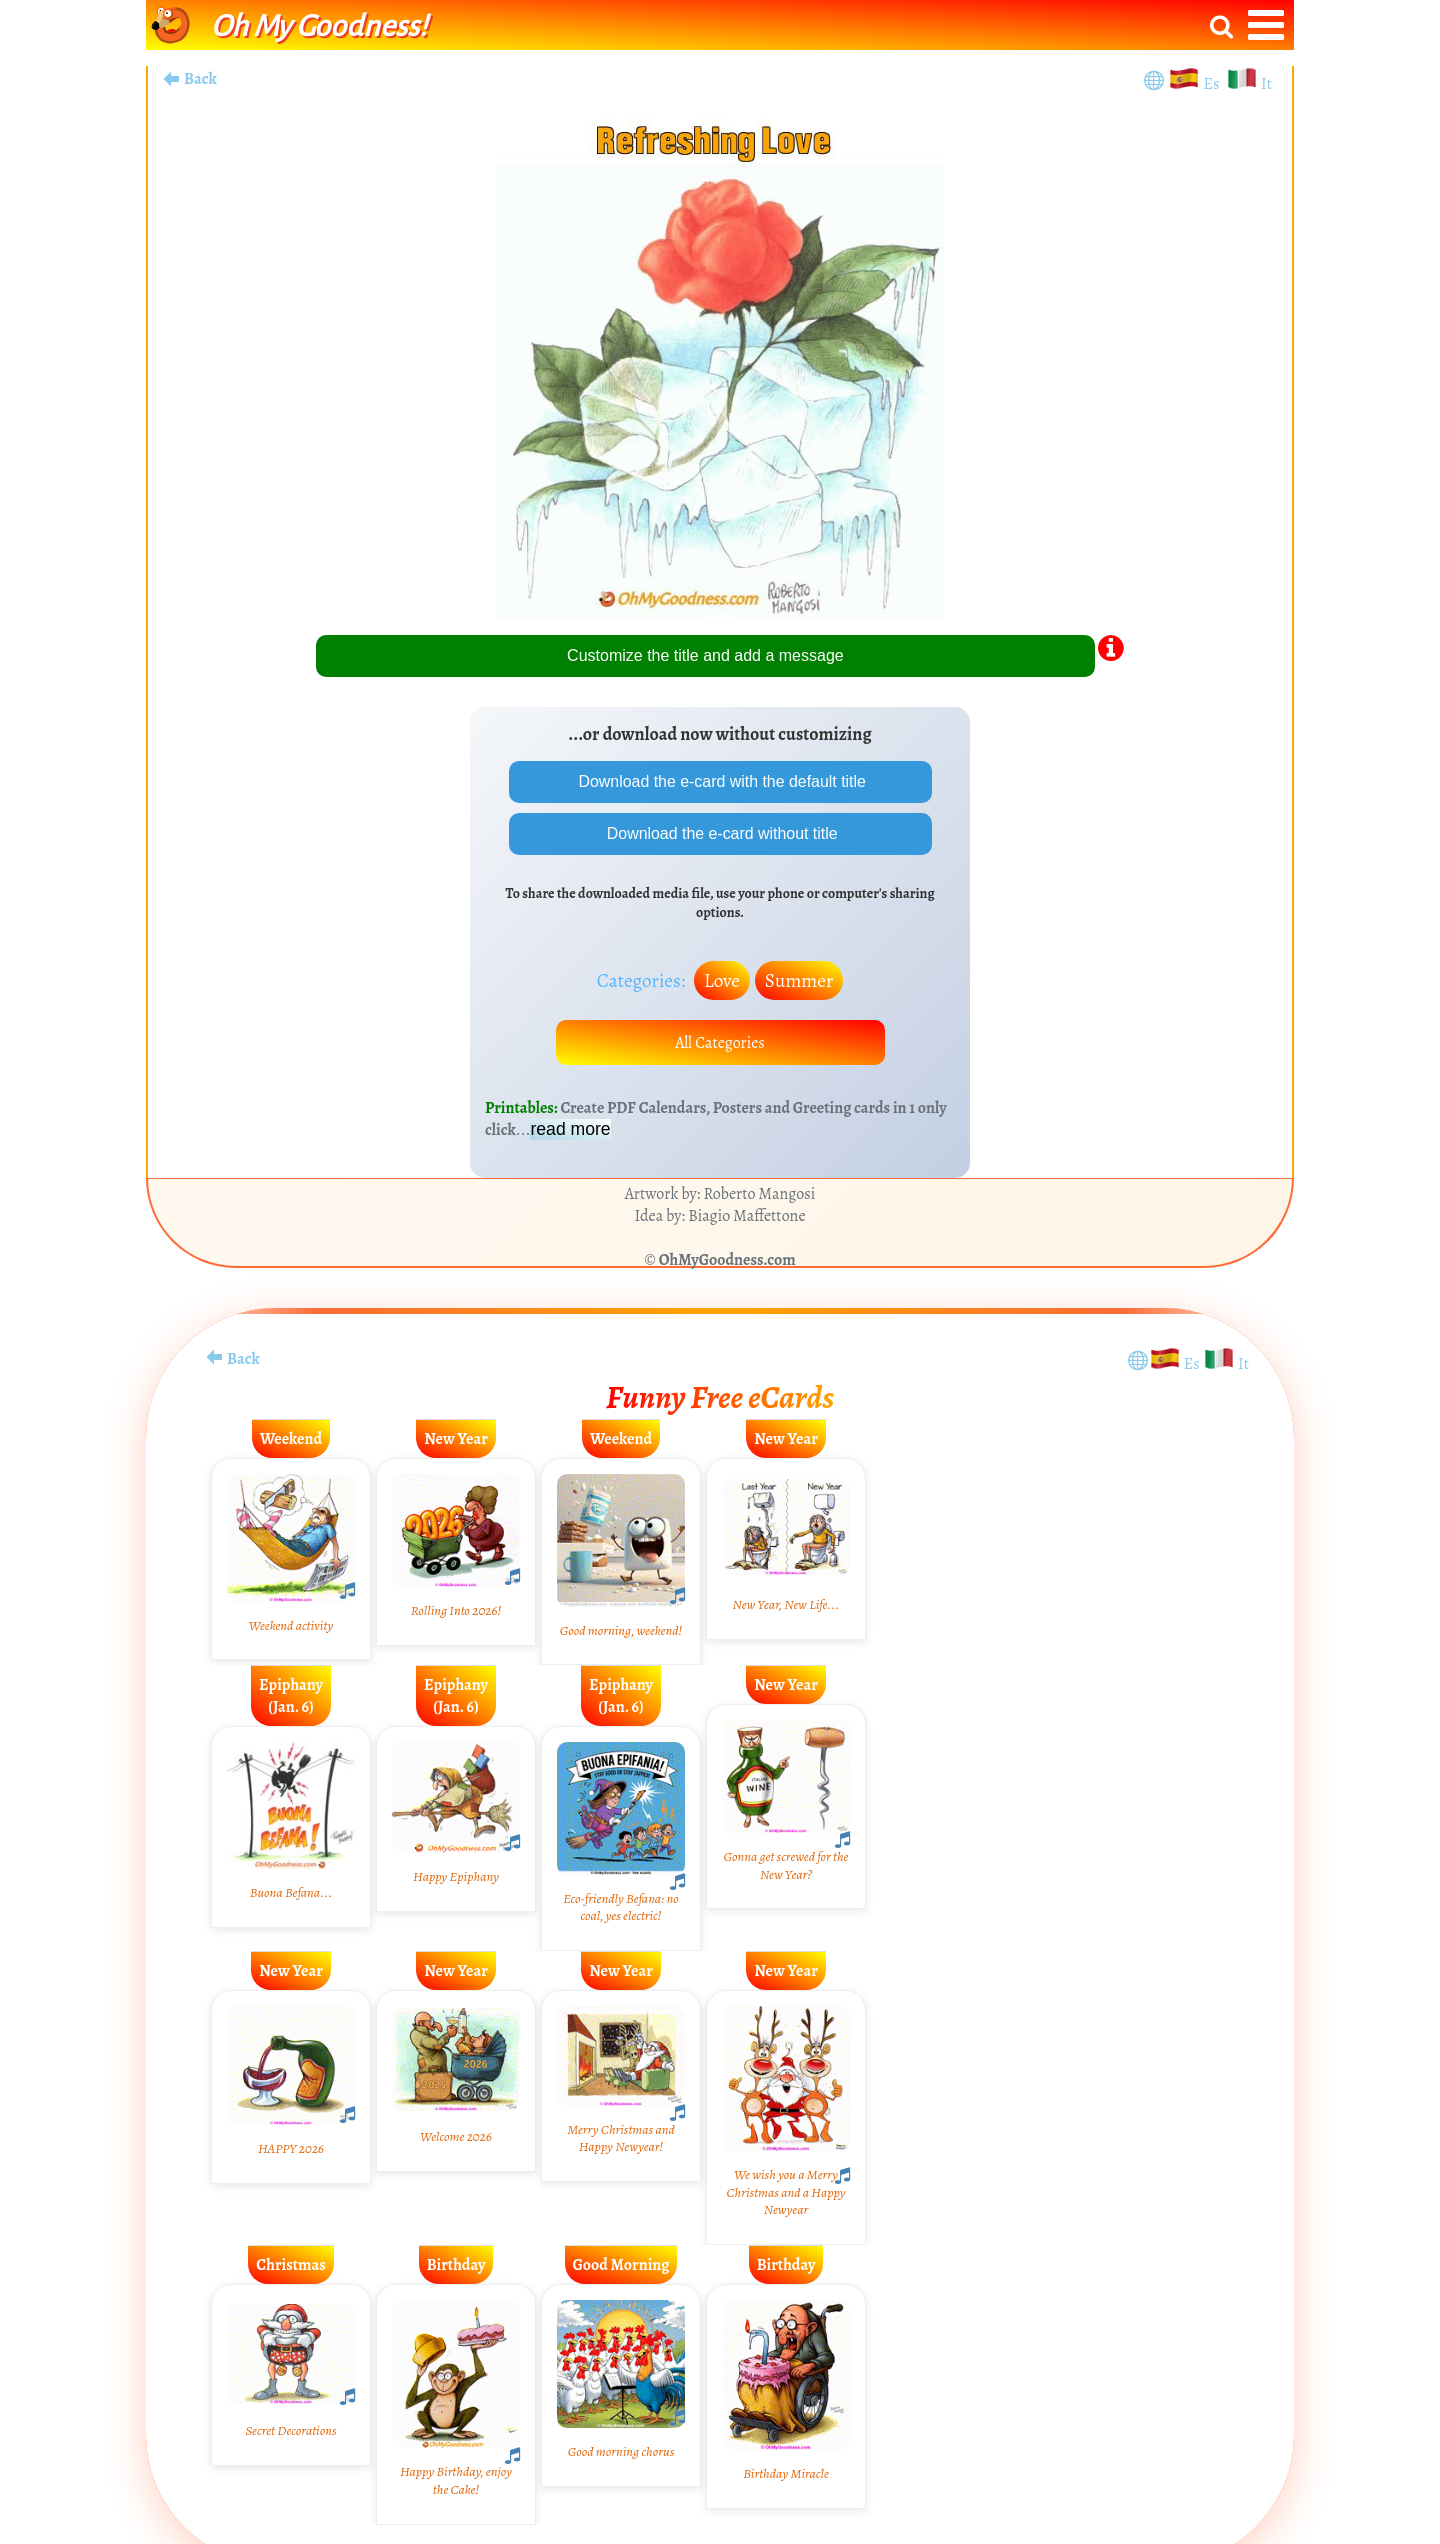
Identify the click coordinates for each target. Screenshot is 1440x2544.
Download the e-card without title (720, 833)
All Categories (720, 1043)
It (1266, 84)
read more (570, 1130)
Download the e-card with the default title (720, 781)
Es (1213, 84)
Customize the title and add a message (705, 655)
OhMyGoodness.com (727, 1261)
